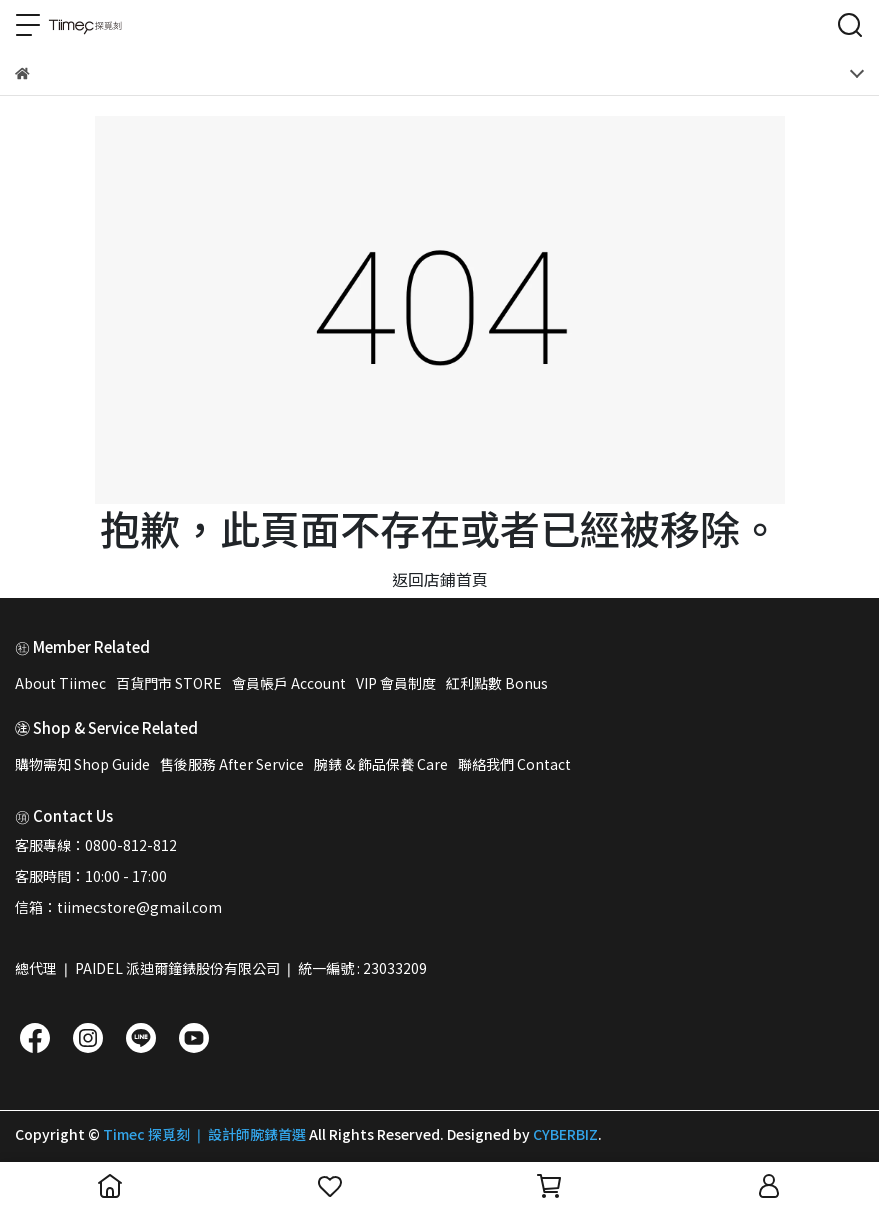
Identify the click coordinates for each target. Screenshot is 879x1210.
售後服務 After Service (232, 764)
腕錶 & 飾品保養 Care (381, 764)
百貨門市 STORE (169, 683)
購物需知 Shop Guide (82, 764)
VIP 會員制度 (396, 683)
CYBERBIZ (565, 1134)
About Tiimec (60, 683)
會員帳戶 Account (289, 683)
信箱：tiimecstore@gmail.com (118, 907)
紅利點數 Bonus (497, 683)
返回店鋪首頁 (440, 579)
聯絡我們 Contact (514, 764)
